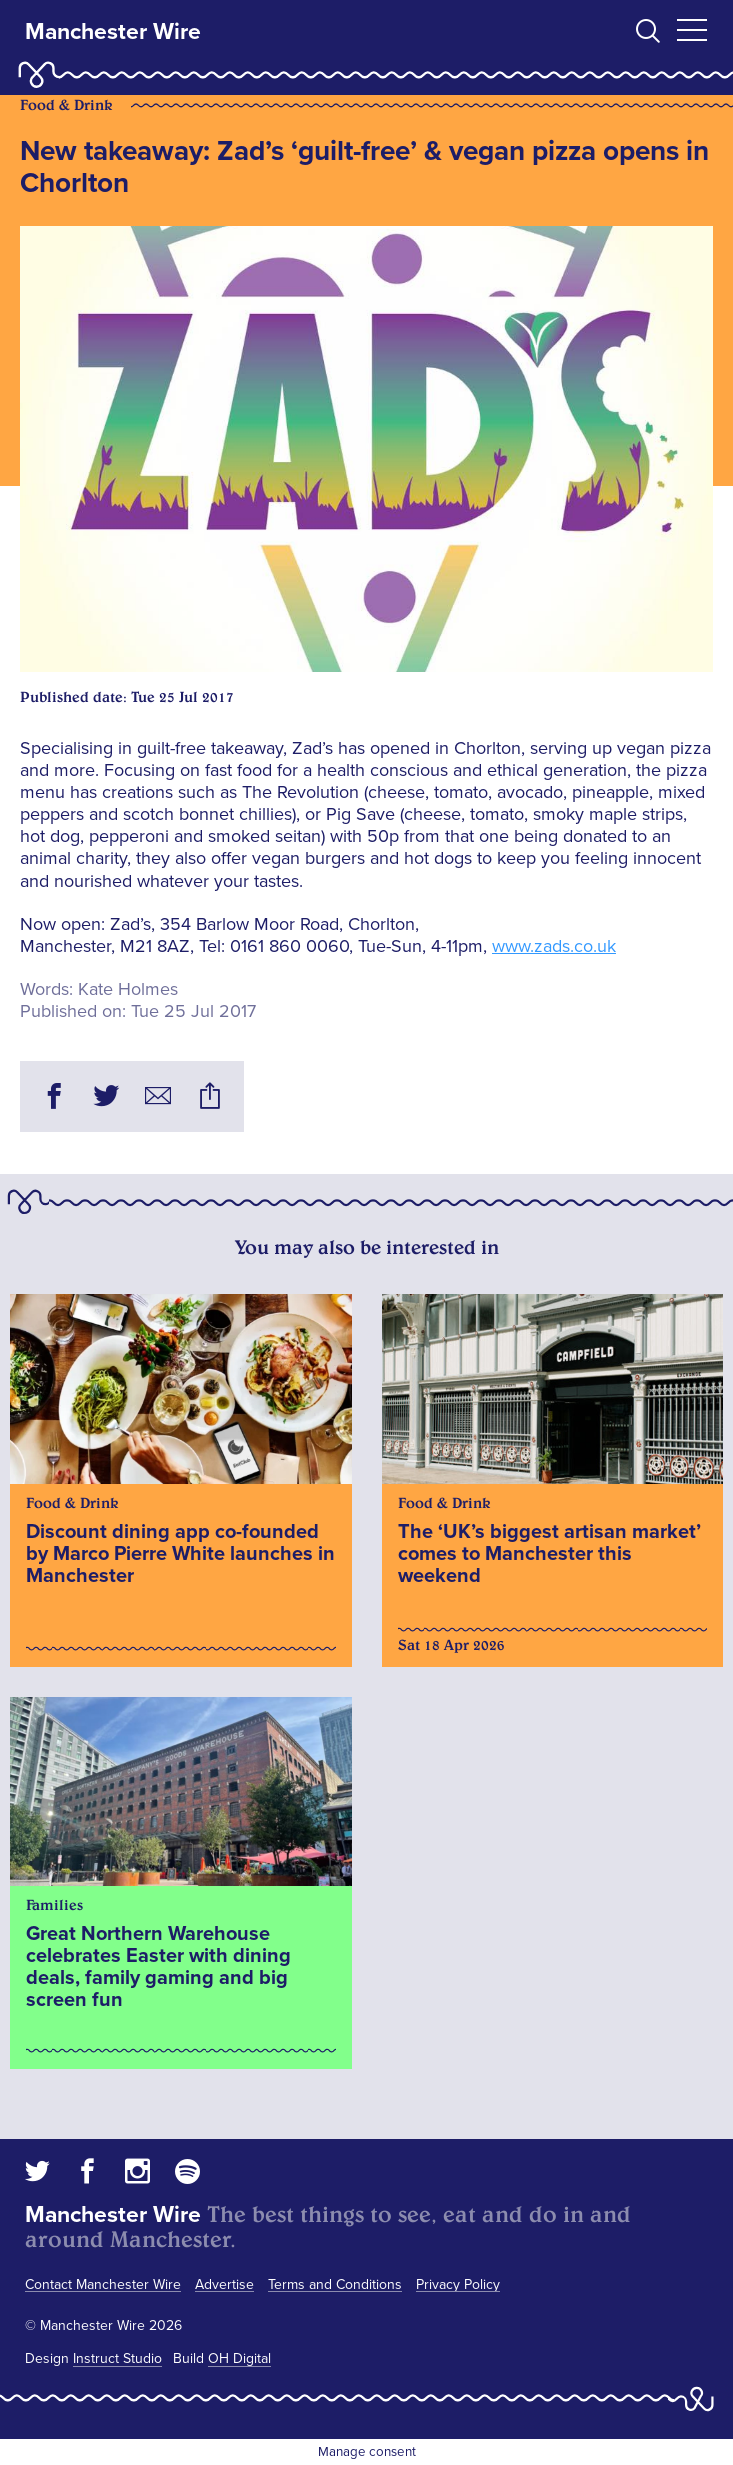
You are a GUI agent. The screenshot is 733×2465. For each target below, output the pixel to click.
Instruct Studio (117, 2358)
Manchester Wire (113, 32)
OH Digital (239, 2358)
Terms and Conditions (335, 2284)
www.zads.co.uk (554, 946)
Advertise (224, 2284)
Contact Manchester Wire (103, 2284)
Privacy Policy (458, 2284)
